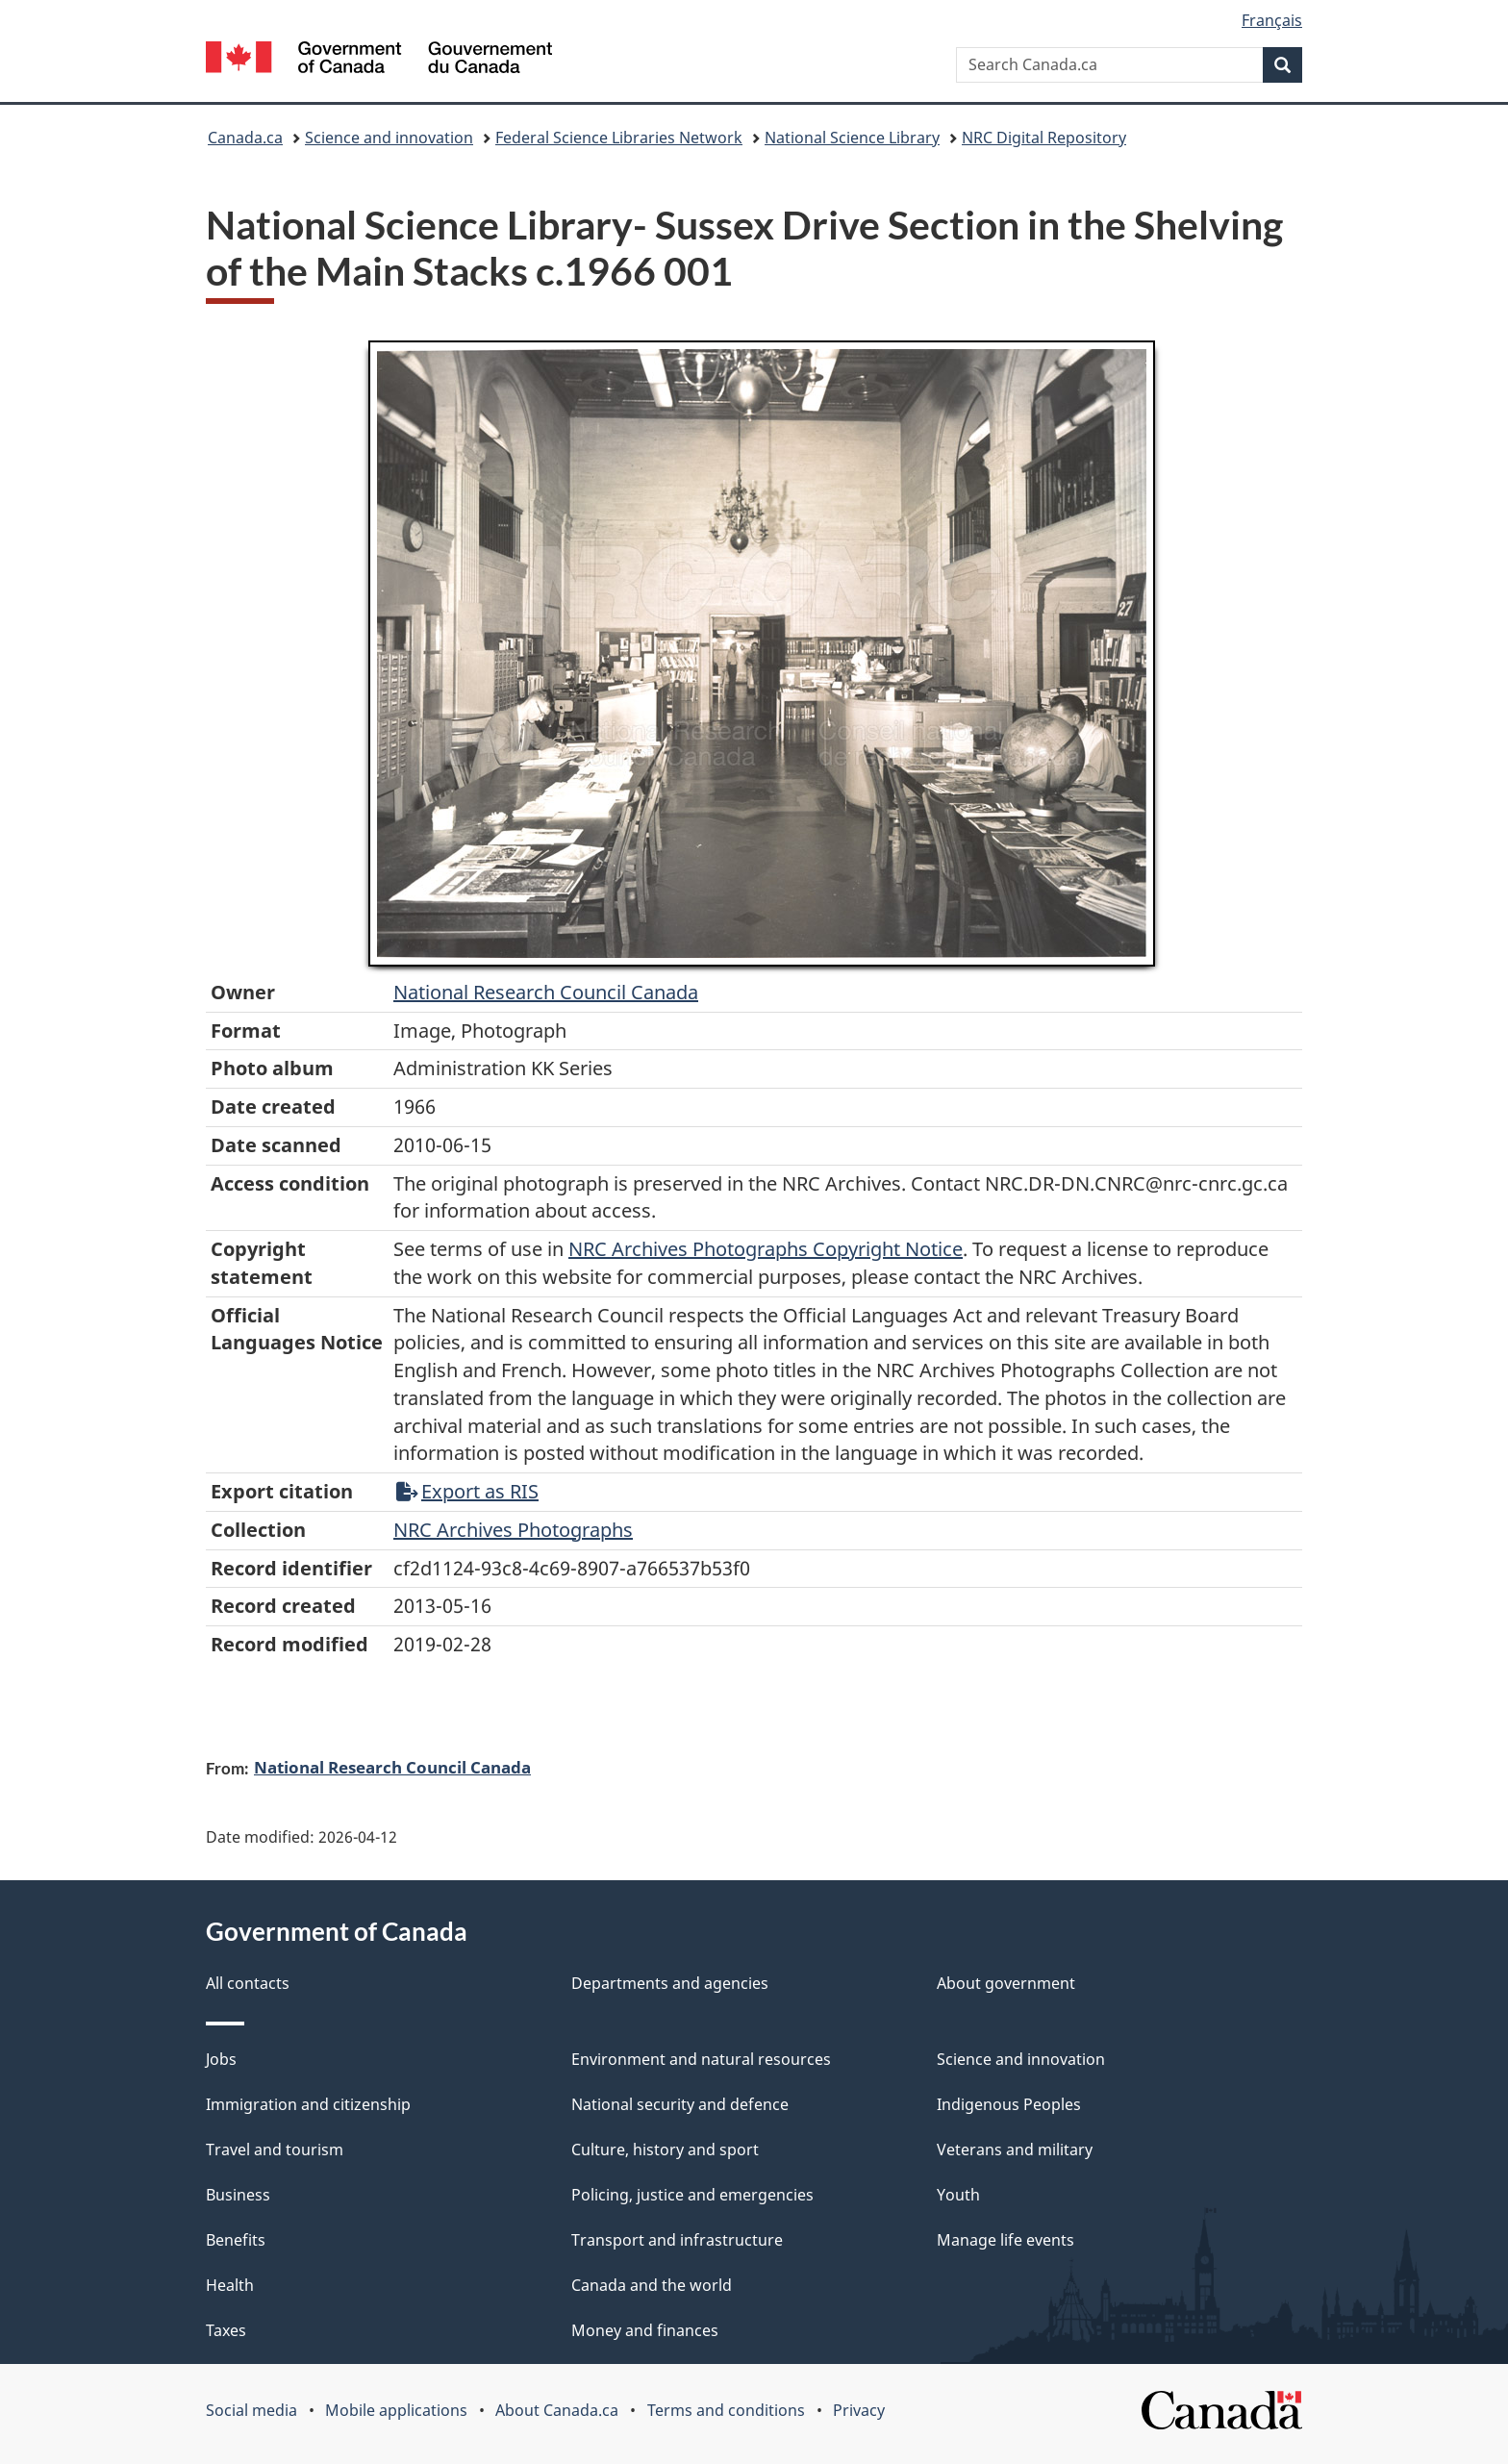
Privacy (859, 2410)
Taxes (226, 2330)
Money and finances (644, 2330)
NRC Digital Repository (1044, 137)
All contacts (247, 1983)
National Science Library (852, 137)
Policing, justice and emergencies (692, 2194)
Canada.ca (245, 137)
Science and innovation (389, 137)
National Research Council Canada (545, 992)
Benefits (235, 2239)
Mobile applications (396, 2410)
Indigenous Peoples (1009, 2104)
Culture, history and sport (665, 2149)
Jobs (221, 2059)
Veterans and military (1015, 2149)
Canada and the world (651, 2285)
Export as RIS (467, 1491)
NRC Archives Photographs (513, 1530)
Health (230, 2285)
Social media (251, 2410)
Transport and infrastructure (677, 2239)
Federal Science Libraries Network (618, 137)
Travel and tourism (274, 2149)
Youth (958, 2194)
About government (1006, 1983)
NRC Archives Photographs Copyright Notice (765, 1249)
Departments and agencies (669, 1983)
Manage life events (1005, 2239)
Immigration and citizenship (308, 2104)
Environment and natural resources (701, 2059)
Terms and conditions (726, 2410)
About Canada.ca (556, 2410)
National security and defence (680, 2104)
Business (238, 2194)
